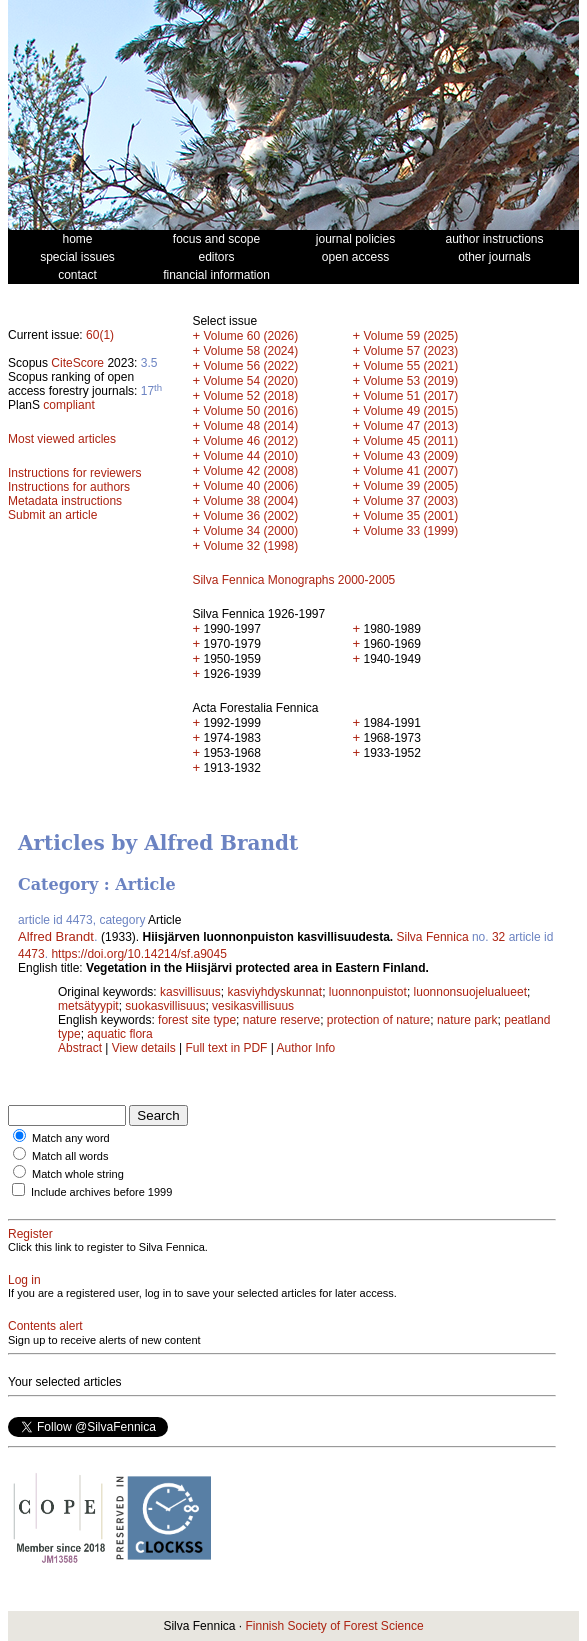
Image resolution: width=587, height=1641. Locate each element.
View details (145, 1048)
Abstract (80, 1048)
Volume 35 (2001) (410, 516)
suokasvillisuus (165, 1006)
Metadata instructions (65, 501)
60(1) (100, 335)
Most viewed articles (62, 439)
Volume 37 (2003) (410, 501)
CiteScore (77, 363)
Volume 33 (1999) (410, 531)
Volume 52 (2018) (250, 396)
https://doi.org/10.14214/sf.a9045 (138, 954)
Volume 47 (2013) (410, 426)
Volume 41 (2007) (410, 471)
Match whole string (78, 1174)
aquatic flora (119, 1034)
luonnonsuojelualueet (470, 992)
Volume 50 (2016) (250, 411)
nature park (467, 1020)
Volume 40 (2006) (250, 486)
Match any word (71, 1138)
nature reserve (281, 1020)
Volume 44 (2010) (250, 456)
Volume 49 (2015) (410, 411)
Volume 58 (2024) (250, 351)
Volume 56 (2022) (250, 366)
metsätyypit (88, 1006)
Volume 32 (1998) (250, 546)
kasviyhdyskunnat (274, 992)
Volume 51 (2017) (410, 396)
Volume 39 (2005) (410, 486)
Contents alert (45, 1326)
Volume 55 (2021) (410, 366)
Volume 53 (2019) (410, 381)
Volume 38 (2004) (250, 501)
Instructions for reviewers (74, 473)
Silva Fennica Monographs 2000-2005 (293, 580)
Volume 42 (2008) (250, 471)
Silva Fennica (433, 937)
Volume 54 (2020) (250, 381)
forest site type (197, 1020)
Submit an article (52, 515)
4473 (31, 954)
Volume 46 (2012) (250, 441)
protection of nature (378, 1020)
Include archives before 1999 (101, 1192)
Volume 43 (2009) (410, 456)
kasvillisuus (190, 992)
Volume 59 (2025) (410, 336)
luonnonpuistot (368, 992)
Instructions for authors (69, 487)
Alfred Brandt (56, 936)
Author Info (306, 1048)
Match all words (70, 1156)
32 (498, 937)
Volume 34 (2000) (250, 531)
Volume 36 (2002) (250, 516)
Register (30, 1234)
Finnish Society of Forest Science (334, 1626)
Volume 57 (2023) (410, 351)
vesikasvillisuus (253, 1006)
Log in (24, 1280)
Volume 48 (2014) (250, 426)
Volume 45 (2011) (410, 441)
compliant (68, 405)
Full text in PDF (226, 1048)
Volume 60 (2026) (250, 336)
